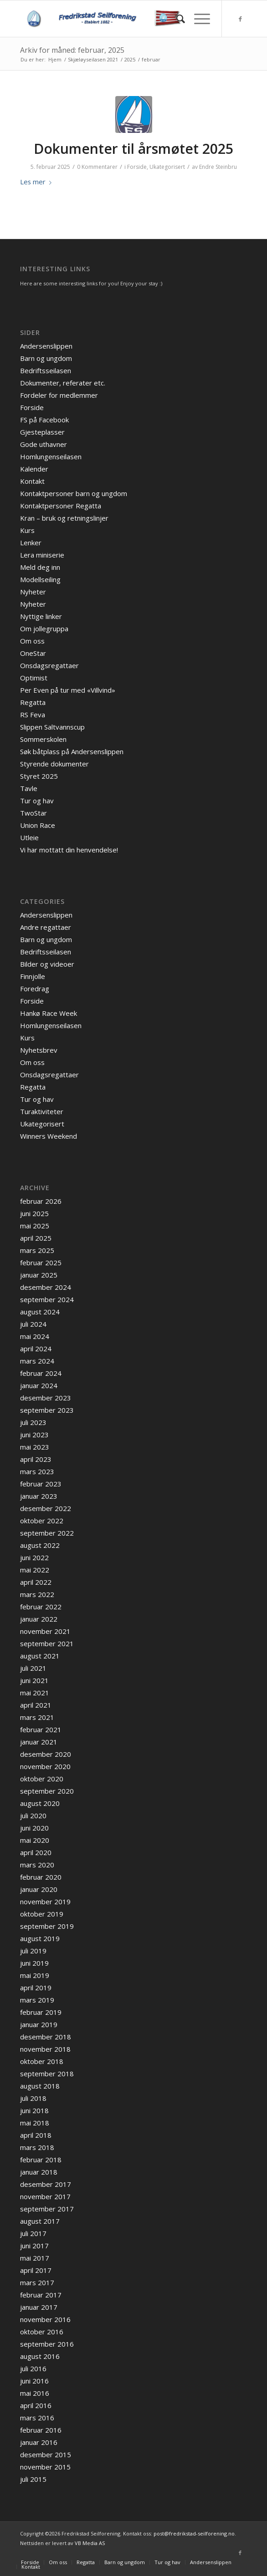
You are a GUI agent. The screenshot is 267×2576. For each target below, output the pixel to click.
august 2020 (40, 1803)
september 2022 (47, 1532)
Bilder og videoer (47, 964)
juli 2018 (33, 2098)
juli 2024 (33, 1324)
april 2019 (35, 1987)
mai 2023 (34, 1446)
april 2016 (35, 2405)
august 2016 (40, 2356)
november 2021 (45, 1631)
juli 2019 (33, 1950)
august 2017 (40, 2221)
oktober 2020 (41, 1778)
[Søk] (176, 18)
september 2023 (47, 1410)
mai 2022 (34, 1569)
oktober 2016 (41, 2331)
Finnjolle (32, 976)
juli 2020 (33, 1815)
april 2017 (35, 2270)
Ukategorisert (167, 167)
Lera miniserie (42, 554)
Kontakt (32, 481)
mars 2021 (37, 1717)
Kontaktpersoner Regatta (60, 505)
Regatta (33, 702)
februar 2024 (41, 1373)
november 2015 (45, 2466)
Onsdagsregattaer (49, 665)
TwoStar (33, 812)
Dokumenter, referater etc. (62, 382)
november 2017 (45, 2196)
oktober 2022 (41, 1520)
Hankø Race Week (48, 1013)
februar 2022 (41, 1606)
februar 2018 (41, 2159)
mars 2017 (37, 2282)
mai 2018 (34, 2122)
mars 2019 (37, 1999)
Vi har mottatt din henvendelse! (69, 849)
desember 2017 (45, 2184)
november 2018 (45, 2049)
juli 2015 (33, 2479)
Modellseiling (40, 579)
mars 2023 (37, 1471)
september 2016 (47, 2343)
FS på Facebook (44, 419)
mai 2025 (34, 1225)
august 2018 (40, 2085)
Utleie (29, 837)
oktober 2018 (41, 2061)
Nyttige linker (41, 616)
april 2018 (35, 2135)
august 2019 (40, 1938)
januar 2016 (38, 2442)
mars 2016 (37, 2417)
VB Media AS (90, 2543)
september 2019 (47, 1926)
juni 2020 (34, 1827)
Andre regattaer (45, 927)
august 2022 (40, 1545)
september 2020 (47, 1790)
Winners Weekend (48, 1136)
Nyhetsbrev (38, 1050)
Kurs (27, 530)
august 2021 (40, 1655)
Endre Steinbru (218, 167)
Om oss (32, 640)
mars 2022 (37, 1594)
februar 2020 (41, 1876)
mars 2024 (37, 1360)
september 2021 (47, 1643)
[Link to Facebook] (240, 19)
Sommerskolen (43, 739)
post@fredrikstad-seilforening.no (194, 2533)
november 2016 (45, 2319)
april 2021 (35, 1704)
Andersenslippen (46, 345)
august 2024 (40, 1311)
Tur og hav (37, 800)
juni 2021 (34, 1680)
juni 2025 (34, 1213)
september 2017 (47, 2208)
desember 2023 (45, 1397)
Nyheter (33, 591)
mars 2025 (37, 1250)
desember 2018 (45, 2036)
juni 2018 (34, 2110)
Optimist (33, 677)
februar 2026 (41, 1201)
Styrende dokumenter (54, 763)
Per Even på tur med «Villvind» (67, 690)
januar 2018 (38, 2171)
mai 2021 (34, 1692)
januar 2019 (38, 2024)
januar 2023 (38, 1496)
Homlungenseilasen (51, 456)
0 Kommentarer (97, 167)
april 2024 (35, 1348)
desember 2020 (45, 1754)
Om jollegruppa (44, 628)
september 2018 (47, 2073)
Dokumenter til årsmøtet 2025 (133, 148)
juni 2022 (34, 1557)
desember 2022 (45, 1508)
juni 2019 (34, 1962)
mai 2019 (34, 1975)
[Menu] (197, 18)
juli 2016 (33, 2368)
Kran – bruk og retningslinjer (64, 517)
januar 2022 (38, 1618)
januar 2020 (38, 1889)
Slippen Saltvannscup (52, 726)
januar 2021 (38, 1741)
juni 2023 (34, 1434)
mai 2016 (34, 2393)
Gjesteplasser (42, 431)
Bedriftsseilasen (45, 370)
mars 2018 (37, 2147)
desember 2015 (45, 2454)
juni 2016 (34, 2380)
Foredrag (34, 988)
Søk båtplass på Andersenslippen (71, 751)
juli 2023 (33, 1422)
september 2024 (47, 1299)
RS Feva (32, 714)
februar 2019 (41, 2012)
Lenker (30, 542)
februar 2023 (41, 1483)
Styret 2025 (39, 776)
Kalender (34, 468)
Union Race (37, 825)
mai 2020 (34, 1840)
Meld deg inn (40, 567)
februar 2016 (41, 2429)
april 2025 (35, 1237)
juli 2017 (33, 2233)
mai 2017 (34, 2257)
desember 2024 (45, 1287)
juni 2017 (34, 2245)
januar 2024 (38, 1385)
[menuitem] (176, 18)
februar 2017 (41, 2294)
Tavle (28, 788)
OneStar (33, 653)
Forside (137, 167)
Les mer (37, 181)
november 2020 (45, 1766)
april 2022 (35, 1582)
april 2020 (35, 1852)
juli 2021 (33, 1668)
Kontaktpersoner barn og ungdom (73, 493)
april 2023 (35, 1459)
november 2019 (45, 1901)
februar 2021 (41, 1729)
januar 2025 (38, 1274)
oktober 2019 (41, 1913)
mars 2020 (37, 1864)
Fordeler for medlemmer (59, 395)
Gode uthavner (43, 444)
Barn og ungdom (46, 358)
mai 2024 (34, 1336)
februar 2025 (41, 1262)
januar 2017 (38, 2307)
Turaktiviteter (41, 1111)
